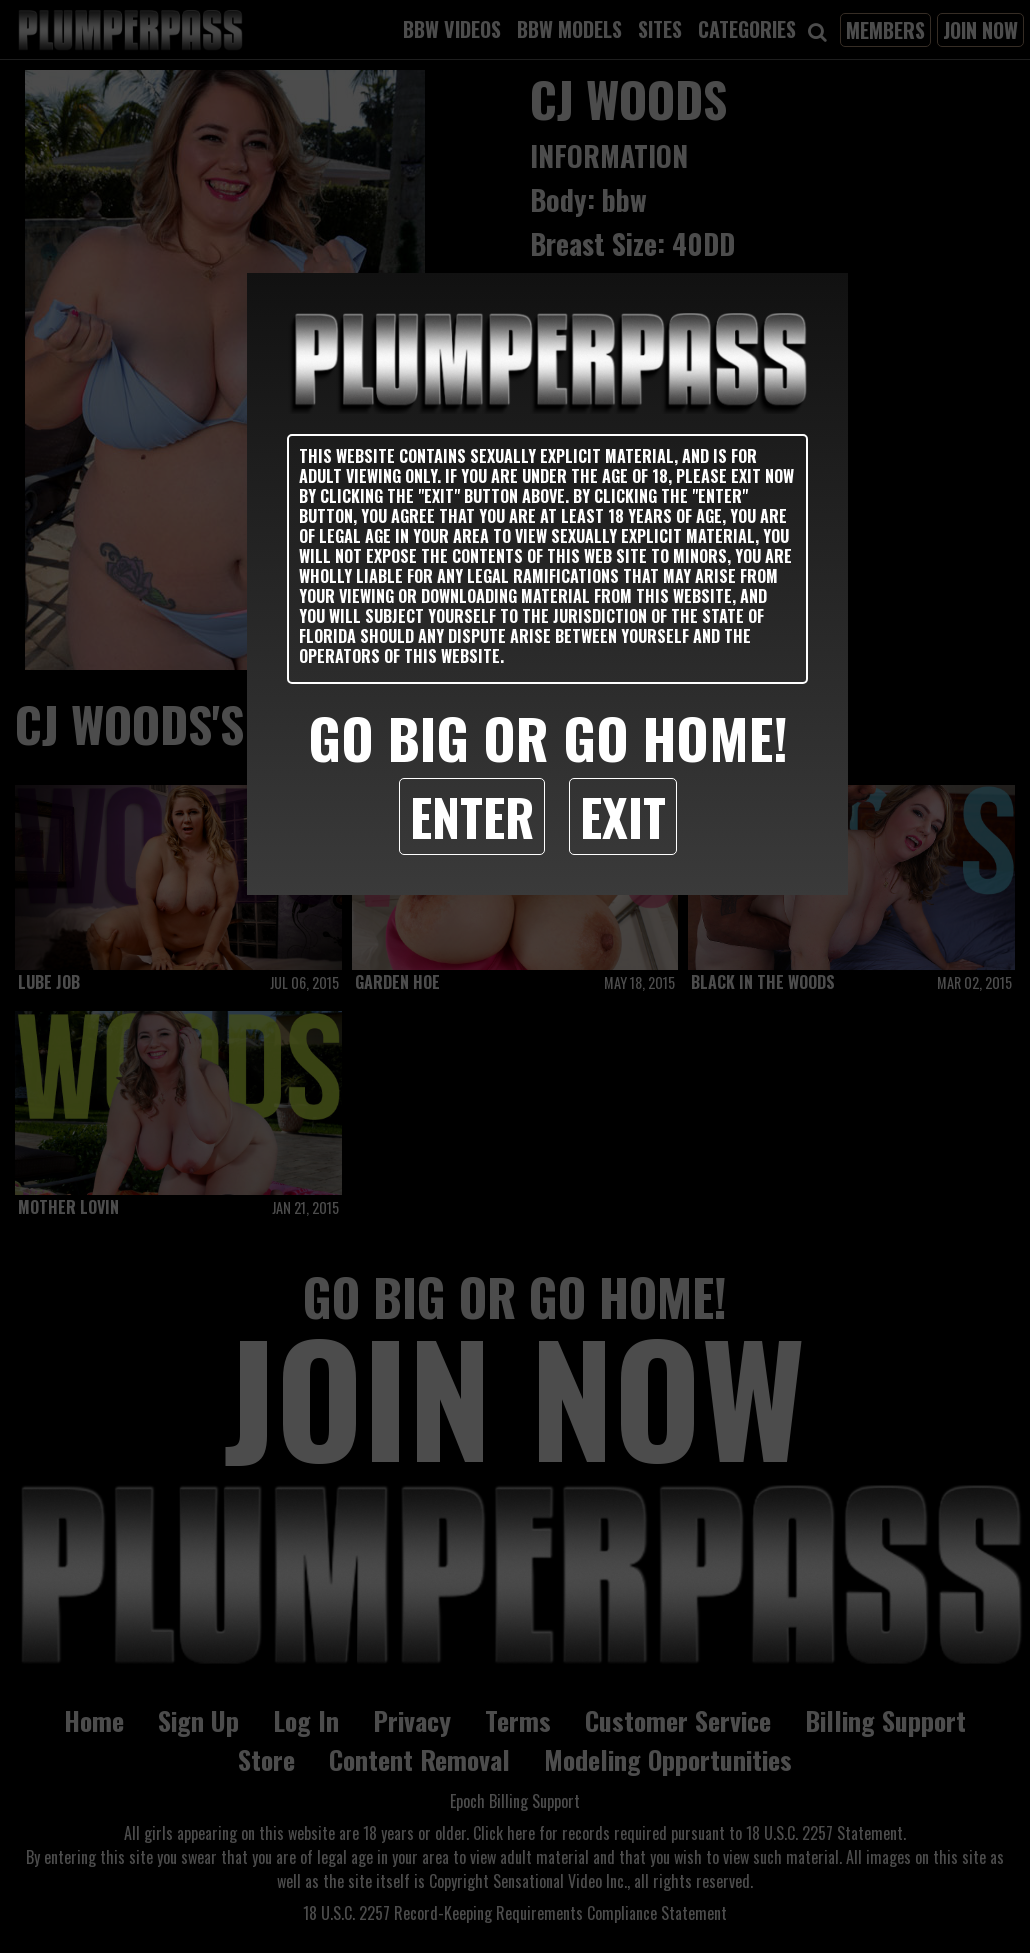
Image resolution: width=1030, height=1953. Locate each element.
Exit (623, 816)
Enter (472, 816)
